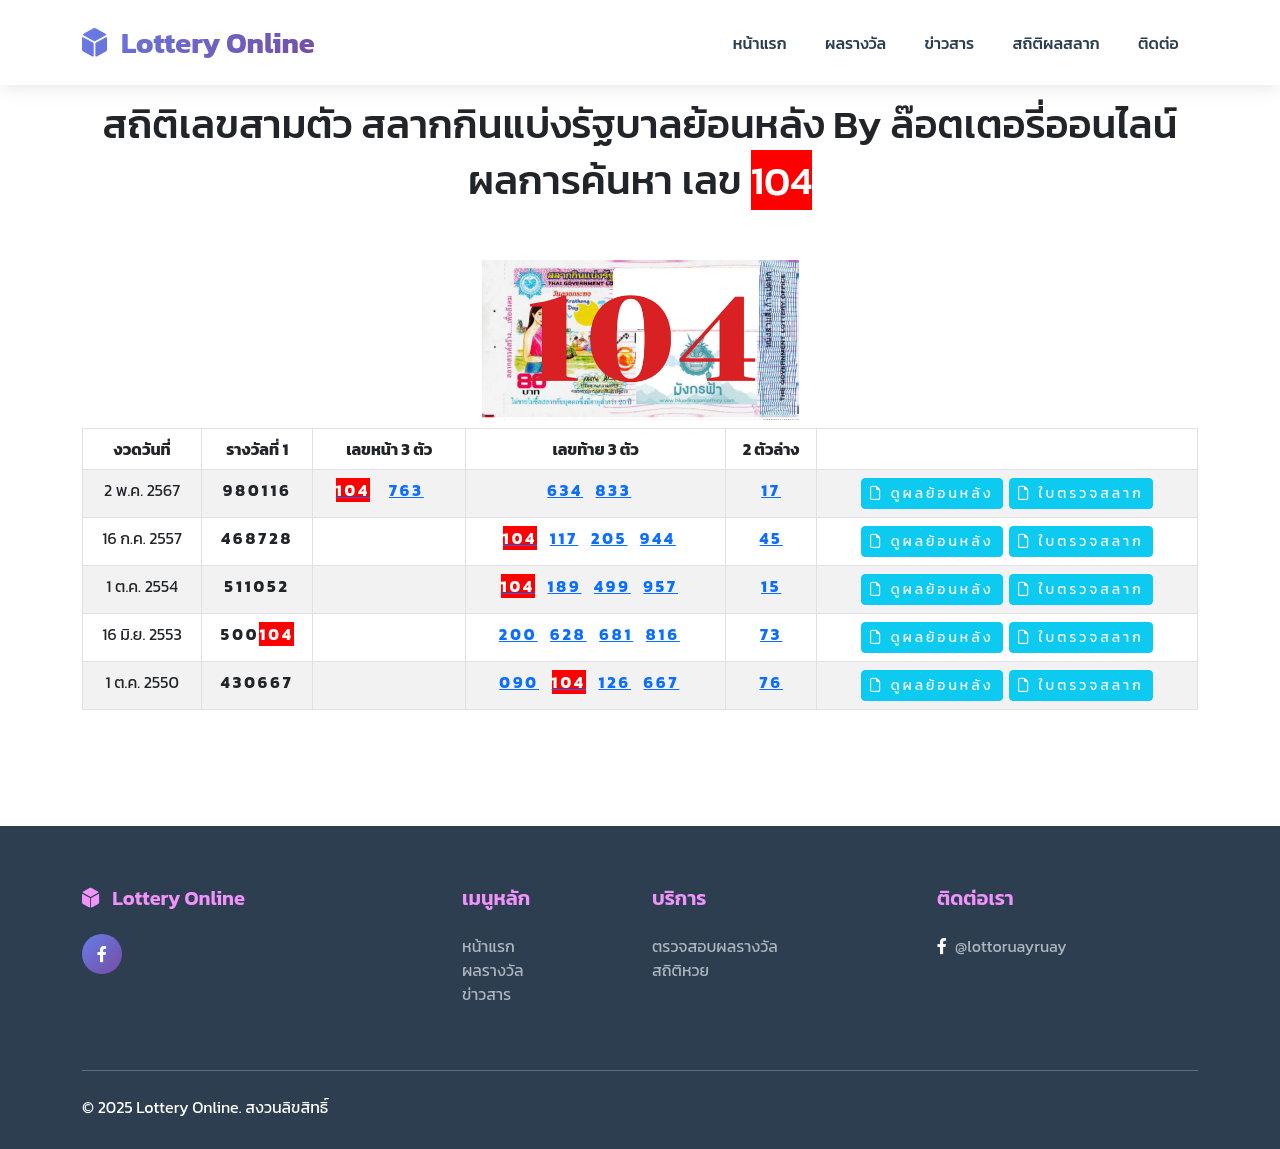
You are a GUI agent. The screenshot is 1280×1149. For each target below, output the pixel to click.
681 (616, 634)
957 (660, 586)
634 (565, 490)
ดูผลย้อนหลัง (931, 493)
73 (771, 634)
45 (771, 538)
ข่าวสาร (950, 43)
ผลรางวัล (855, 43)
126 (614, 682)
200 (518, 634)
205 (609, 538)
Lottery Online (198, 42)
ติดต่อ (1158, 43)
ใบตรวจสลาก (1081, 493)
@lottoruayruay (1011, 946)
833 (614, 490)
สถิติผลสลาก (1056, 43)
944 (658, 538)
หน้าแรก (760, 43)
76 (770, 682)
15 (771, 586)
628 (568, 634)
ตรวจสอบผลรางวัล (715, 946)
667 (662, 682)
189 (564, 586)
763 (406, 490)
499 (612, 586)
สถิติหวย (680, 970)
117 (564, 538)
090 (519, 682)
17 (771, 490)
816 (663, 634)
